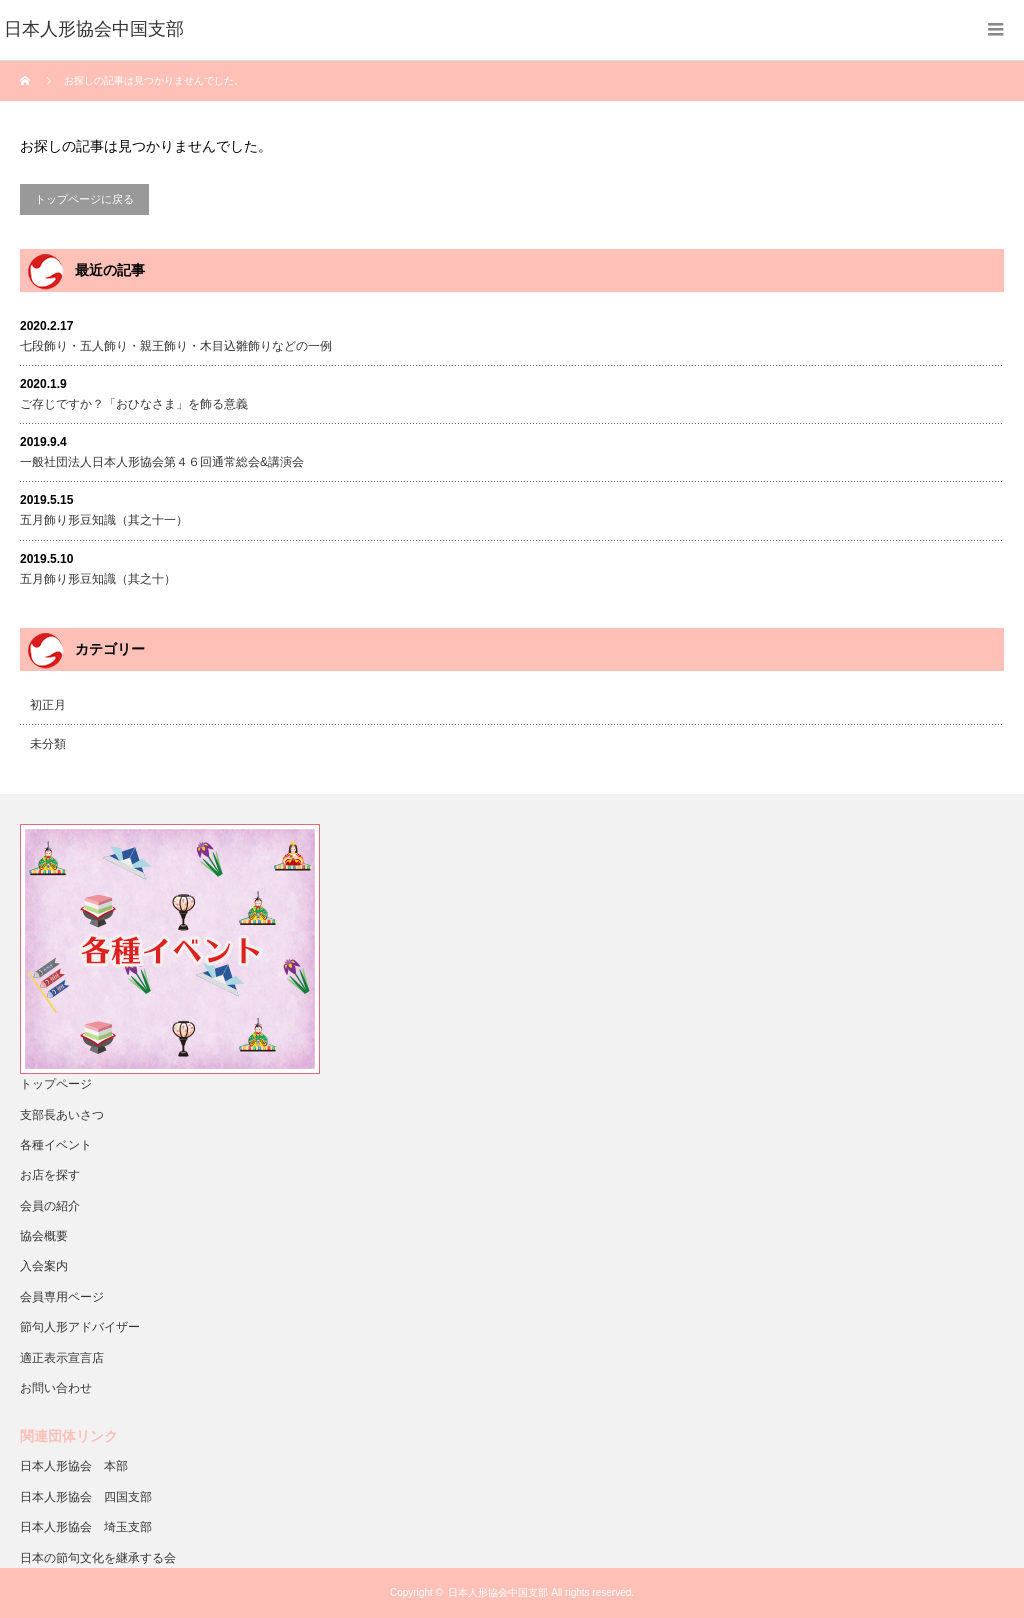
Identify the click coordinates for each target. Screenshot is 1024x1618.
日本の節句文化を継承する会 (98, 1558)
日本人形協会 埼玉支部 (86, 1527)
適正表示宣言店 (62, 1358)
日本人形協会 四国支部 (86, 1497)
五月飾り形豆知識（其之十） (98, 579)
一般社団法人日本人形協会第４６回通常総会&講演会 (162, 462)
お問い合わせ (56, 1388)
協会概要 (44, 1236)
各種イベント (56, 1145)
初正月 (48, 705)
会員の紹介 (50, 1206)
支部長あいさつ (62, 1115)
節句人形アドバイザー (80, 1327)
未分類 (48, 744)
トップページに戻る (84, 199)
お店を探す (50, 1175)
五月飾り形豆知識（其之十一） (104, 520)
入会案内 (44, 1266)
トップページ (56, 1084)
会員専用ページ (62, 1297)
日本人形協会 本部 (74, 1466)
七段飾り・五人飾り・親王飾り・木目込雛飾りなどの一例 (176, 346)
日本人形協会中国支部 (498, 1592)
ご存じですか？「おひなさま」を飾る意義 (134, 404)
